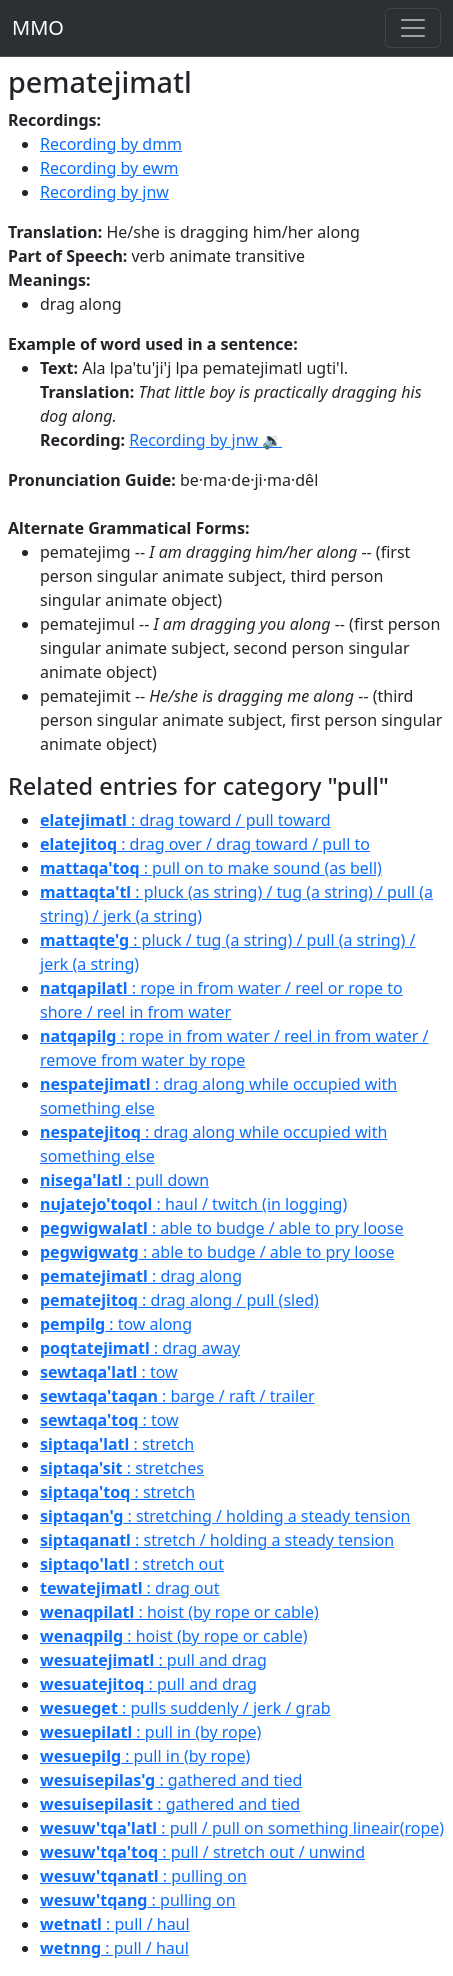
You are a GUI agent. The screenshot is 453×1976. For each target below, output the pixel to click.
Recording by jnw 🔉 (205, 440)
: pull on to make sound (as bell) (211, 868)
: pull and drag (153, 1660)
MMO (38, 27)
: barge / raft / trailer (177, 1396)
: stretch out (132, 1564)
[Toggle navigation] (413, 28)
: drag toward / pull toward (185, 820)
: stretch (117, 1444)
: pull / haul (115, 1924)
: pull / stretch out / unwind (202, 1852)
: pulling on (143, 1876)
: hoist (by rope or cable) (179, 1612)
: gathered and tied (171, 1780)
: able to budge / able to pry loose (221, 1228)
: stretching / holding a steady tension (225, 1516)
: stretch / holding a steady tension (217, 1540)
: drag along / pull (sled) (179, 1300)
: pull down (124, 1180)
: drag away (140, 1348)
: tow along (116, 1324)
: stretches (122, 1468)
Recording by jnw (104, 192)
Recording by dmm (111, 144)
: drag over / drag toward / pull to (205, 844)
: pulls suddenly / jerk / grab (185, 1708)
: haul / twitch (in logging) (193, 1204)
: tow (109, 1372)
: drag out (129, 1588)
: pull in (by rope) (150, 1732)
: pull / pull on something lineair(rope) (242, 1828)
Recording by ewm (109, 168)
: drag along (141, 1276)
